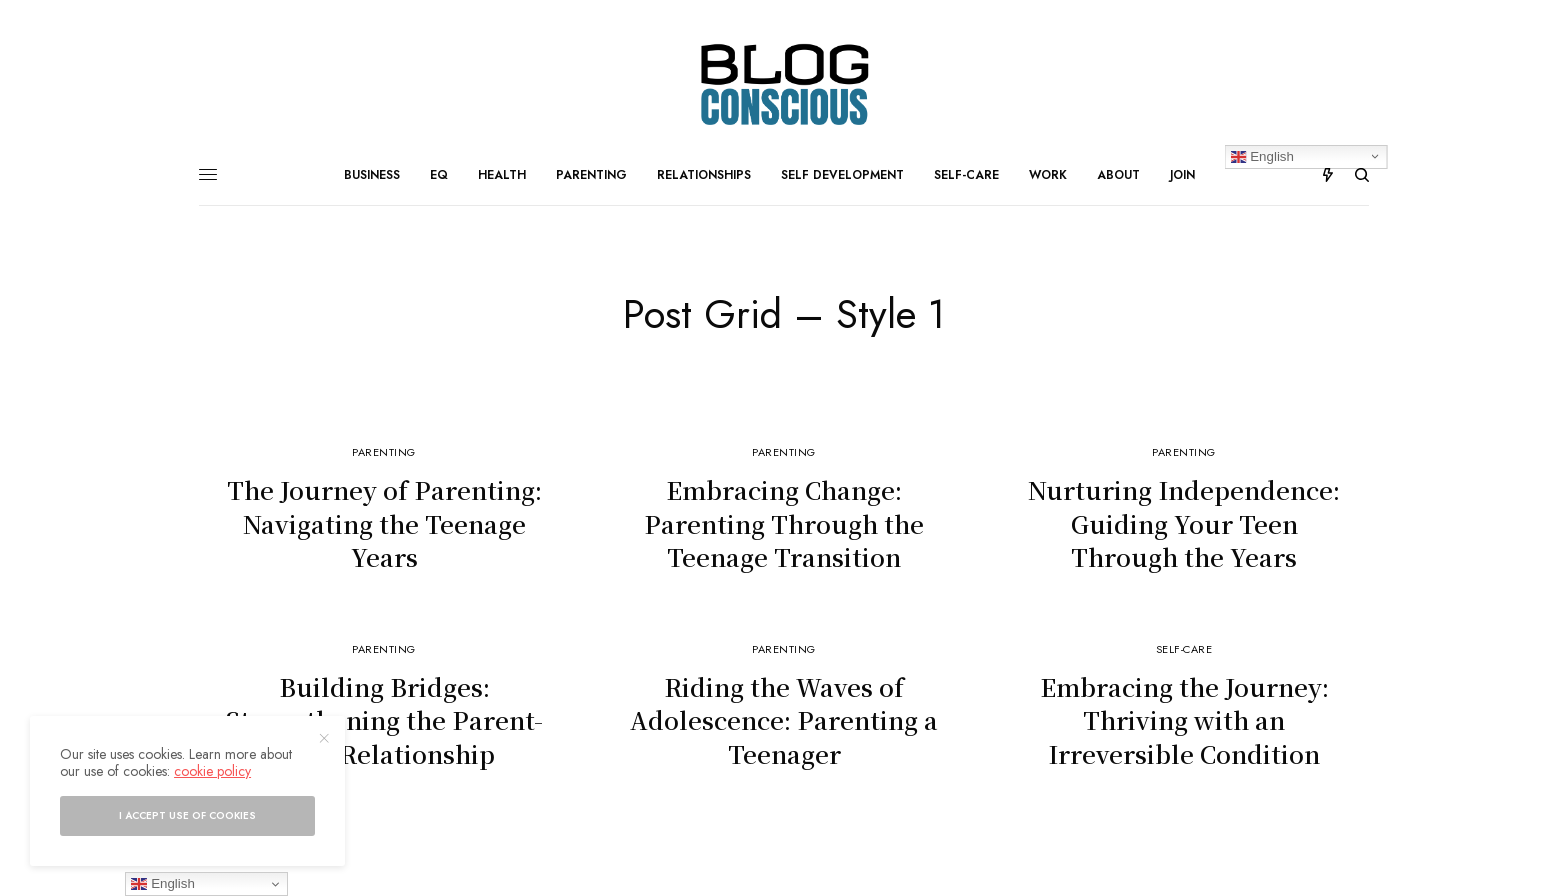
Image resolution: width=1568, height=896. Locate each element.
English (162, 884)
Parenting (384, 452)
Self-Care (1184, 649)
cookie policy (212, 771)
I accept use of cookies (187, 815)
